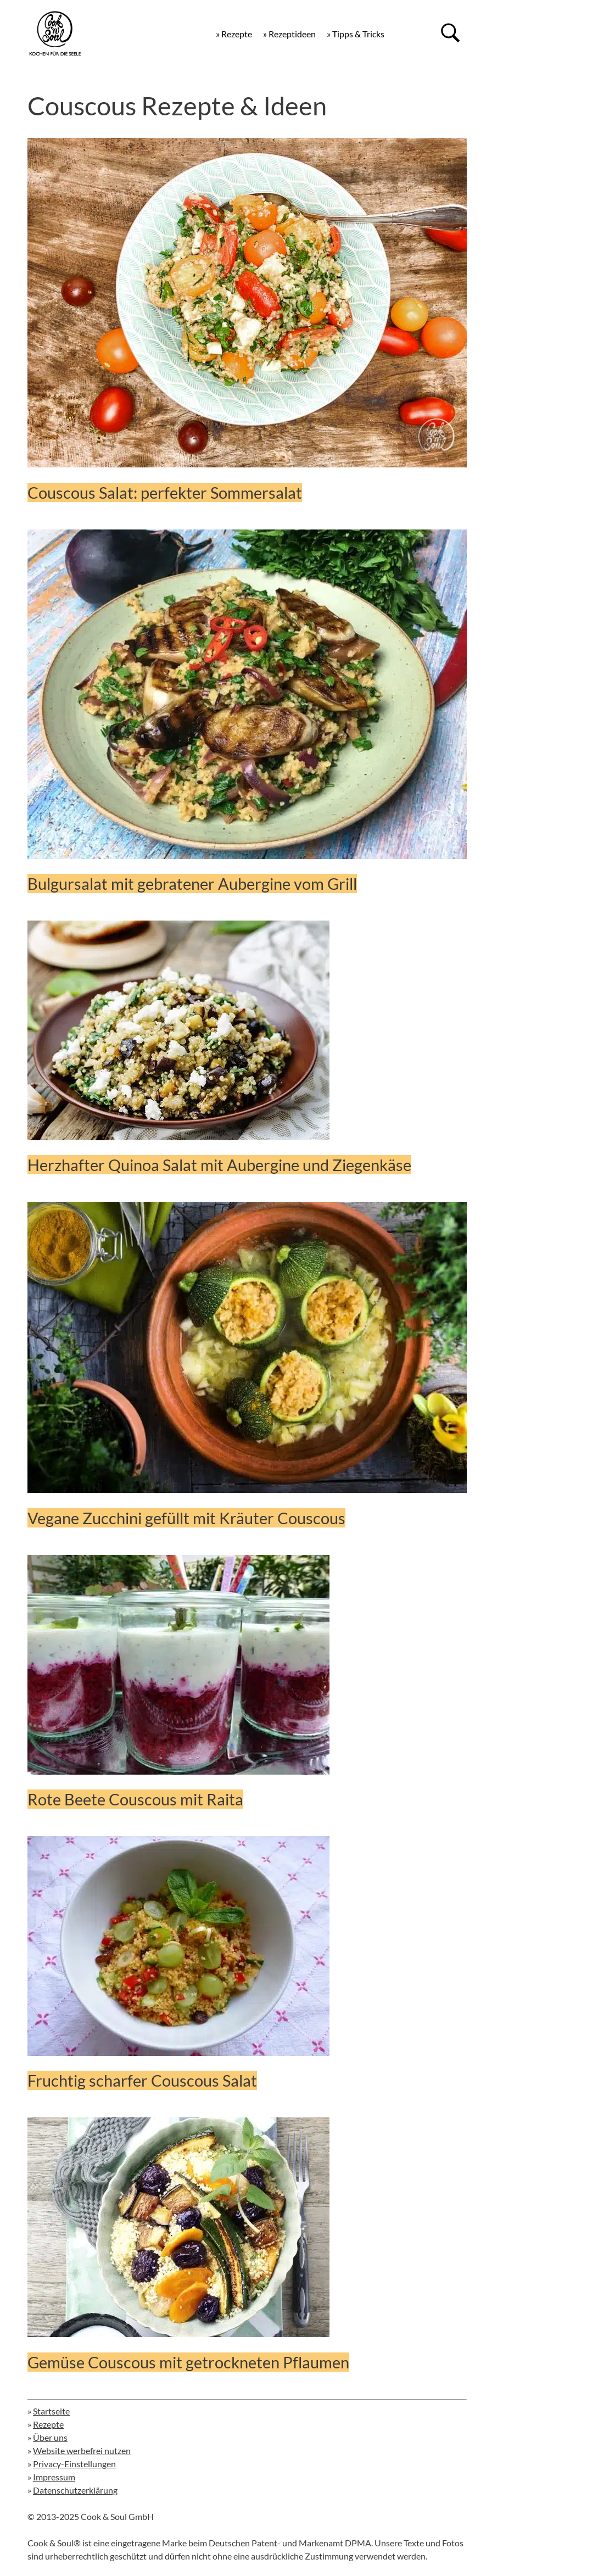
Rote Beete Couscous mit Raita (135, 1799)
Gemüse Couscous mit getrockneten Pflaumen (188, 2362)
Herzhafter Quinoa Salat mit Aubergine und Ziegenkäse (219, 1164)
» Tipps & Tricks (355, 34)
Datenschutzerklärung (75, 2490)
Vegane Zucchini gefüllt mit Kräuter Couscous (186, 1517)
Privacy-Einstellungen (74, 2463)
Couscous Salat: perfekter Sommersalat (164, 492)
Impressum (54, 2477)
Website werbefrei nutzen (82, 2450)
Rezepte (48, 2424)
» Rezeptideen (289, 34)
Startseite (51, 2411)
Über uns (50, 2437)
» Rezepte (234, 34)
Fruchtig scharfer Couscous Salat (142, 2080)
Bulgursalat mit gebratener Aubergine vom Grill (192, 883)
